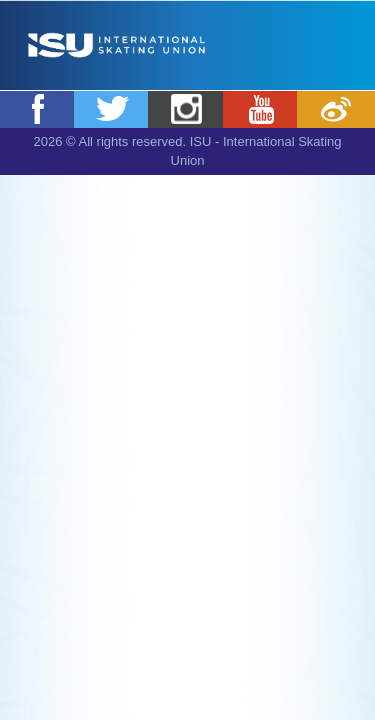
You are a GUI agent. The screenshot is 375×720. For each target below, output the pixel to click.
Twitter (113, 109)
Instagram (187, 109)
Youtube (262, 109)
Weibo (336, 109)
